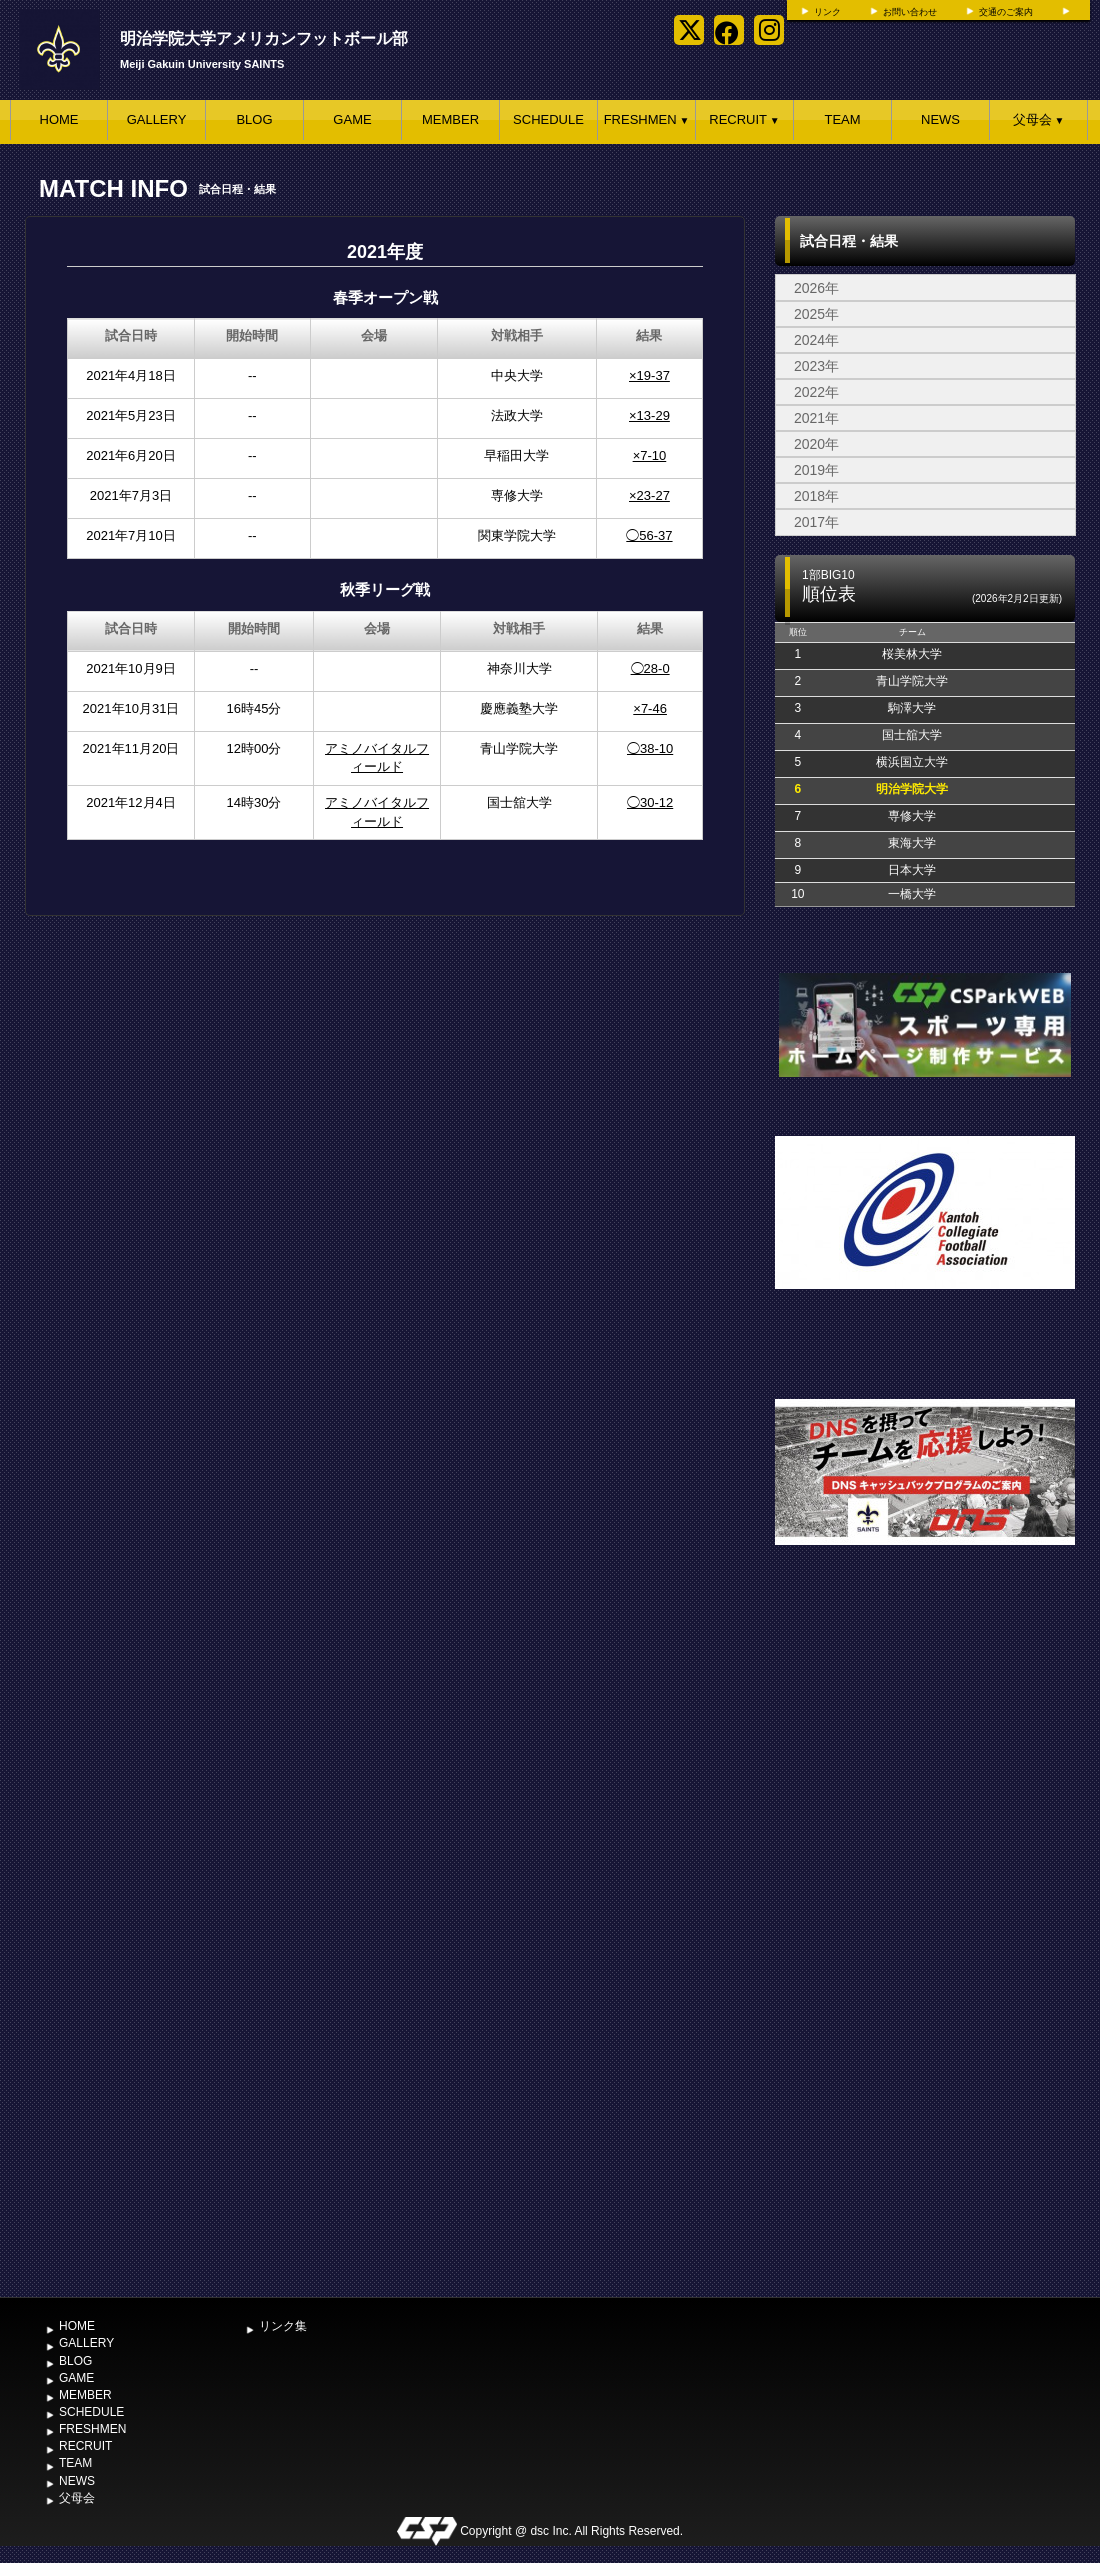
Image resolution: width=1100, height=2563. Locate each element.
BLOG (254, 119)
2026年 (816, 288)
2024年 (816, 340)
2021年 (816, 418)
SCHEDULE (548, 119)
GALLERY (157, 119)
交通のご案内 (1006, 12)
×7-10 (650, 455)
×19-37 (649, 375)
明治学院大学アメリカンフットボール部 (264, 38)
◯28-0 (650, 668)
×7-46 (650, 708)
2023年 (816, 366)
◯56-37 (649, 535)
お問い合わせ (910, 12)
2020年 (816, 444)
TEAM (842, 119)
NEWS (940, 119)
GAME (352, 119)
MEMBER (450, 119)
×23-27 (649, 495)
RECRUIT (744, 119)
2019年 (816, 470)
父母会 (1039, 119)
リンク (827, 12)
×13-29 (649, 415)
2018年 (816, 496)
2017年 (816, 522)
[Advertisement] (218, 2074)
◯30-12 (650, 802)
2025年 (816, 314)
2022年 (816, 392)
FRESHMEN (647, 119)
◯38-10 (650, 748)
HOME (59, 119)
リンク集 (283, 2326)
